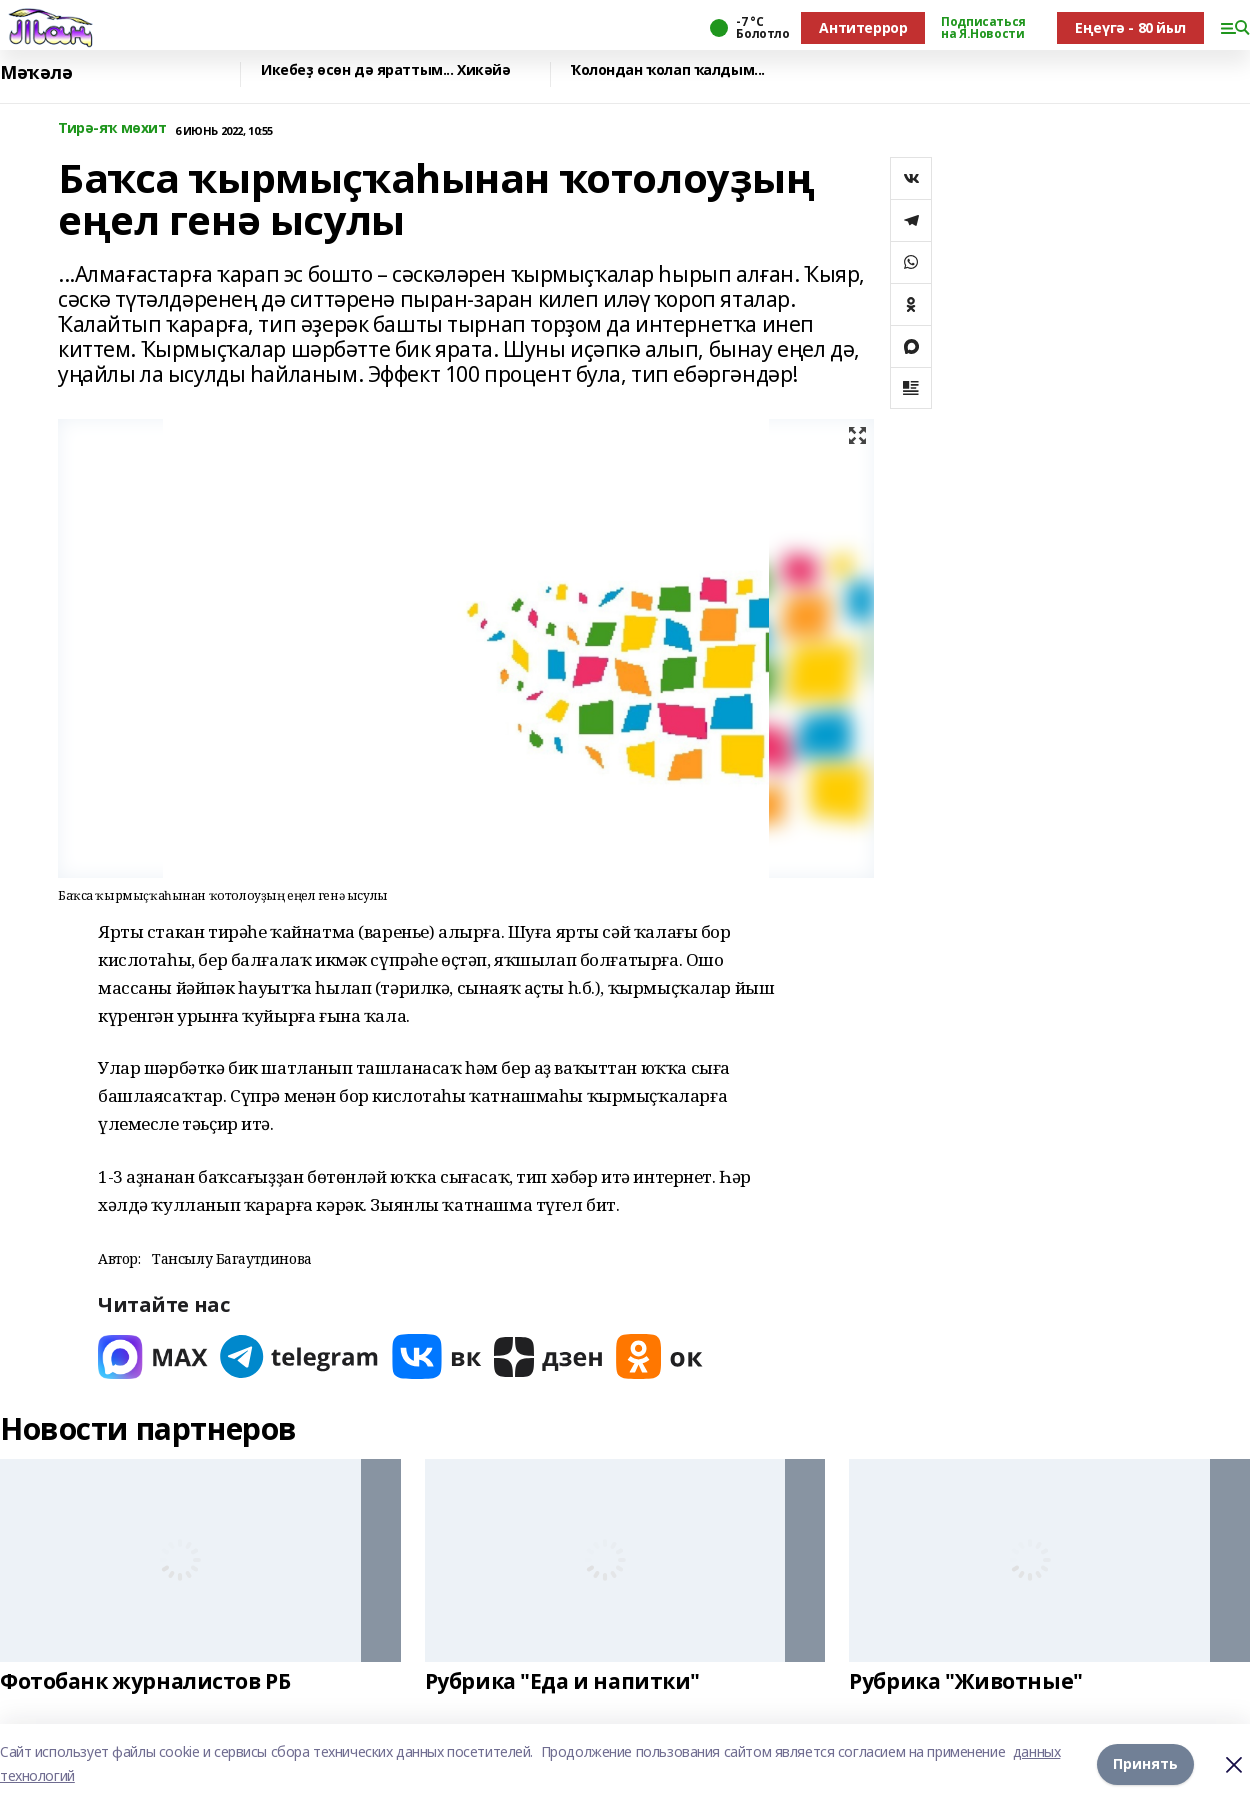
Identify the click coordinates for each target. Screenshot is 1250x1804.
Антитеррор (863, 27)
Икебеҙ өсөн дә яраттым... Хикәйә (386, 70)
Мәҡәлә (36, 72)
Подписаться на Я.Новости (983, 28)
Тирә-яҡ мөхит (112, 128)
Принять (1145, 1763)
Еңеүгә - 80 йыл (1130, 27)
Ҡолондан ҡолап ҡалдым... (668, 70)
